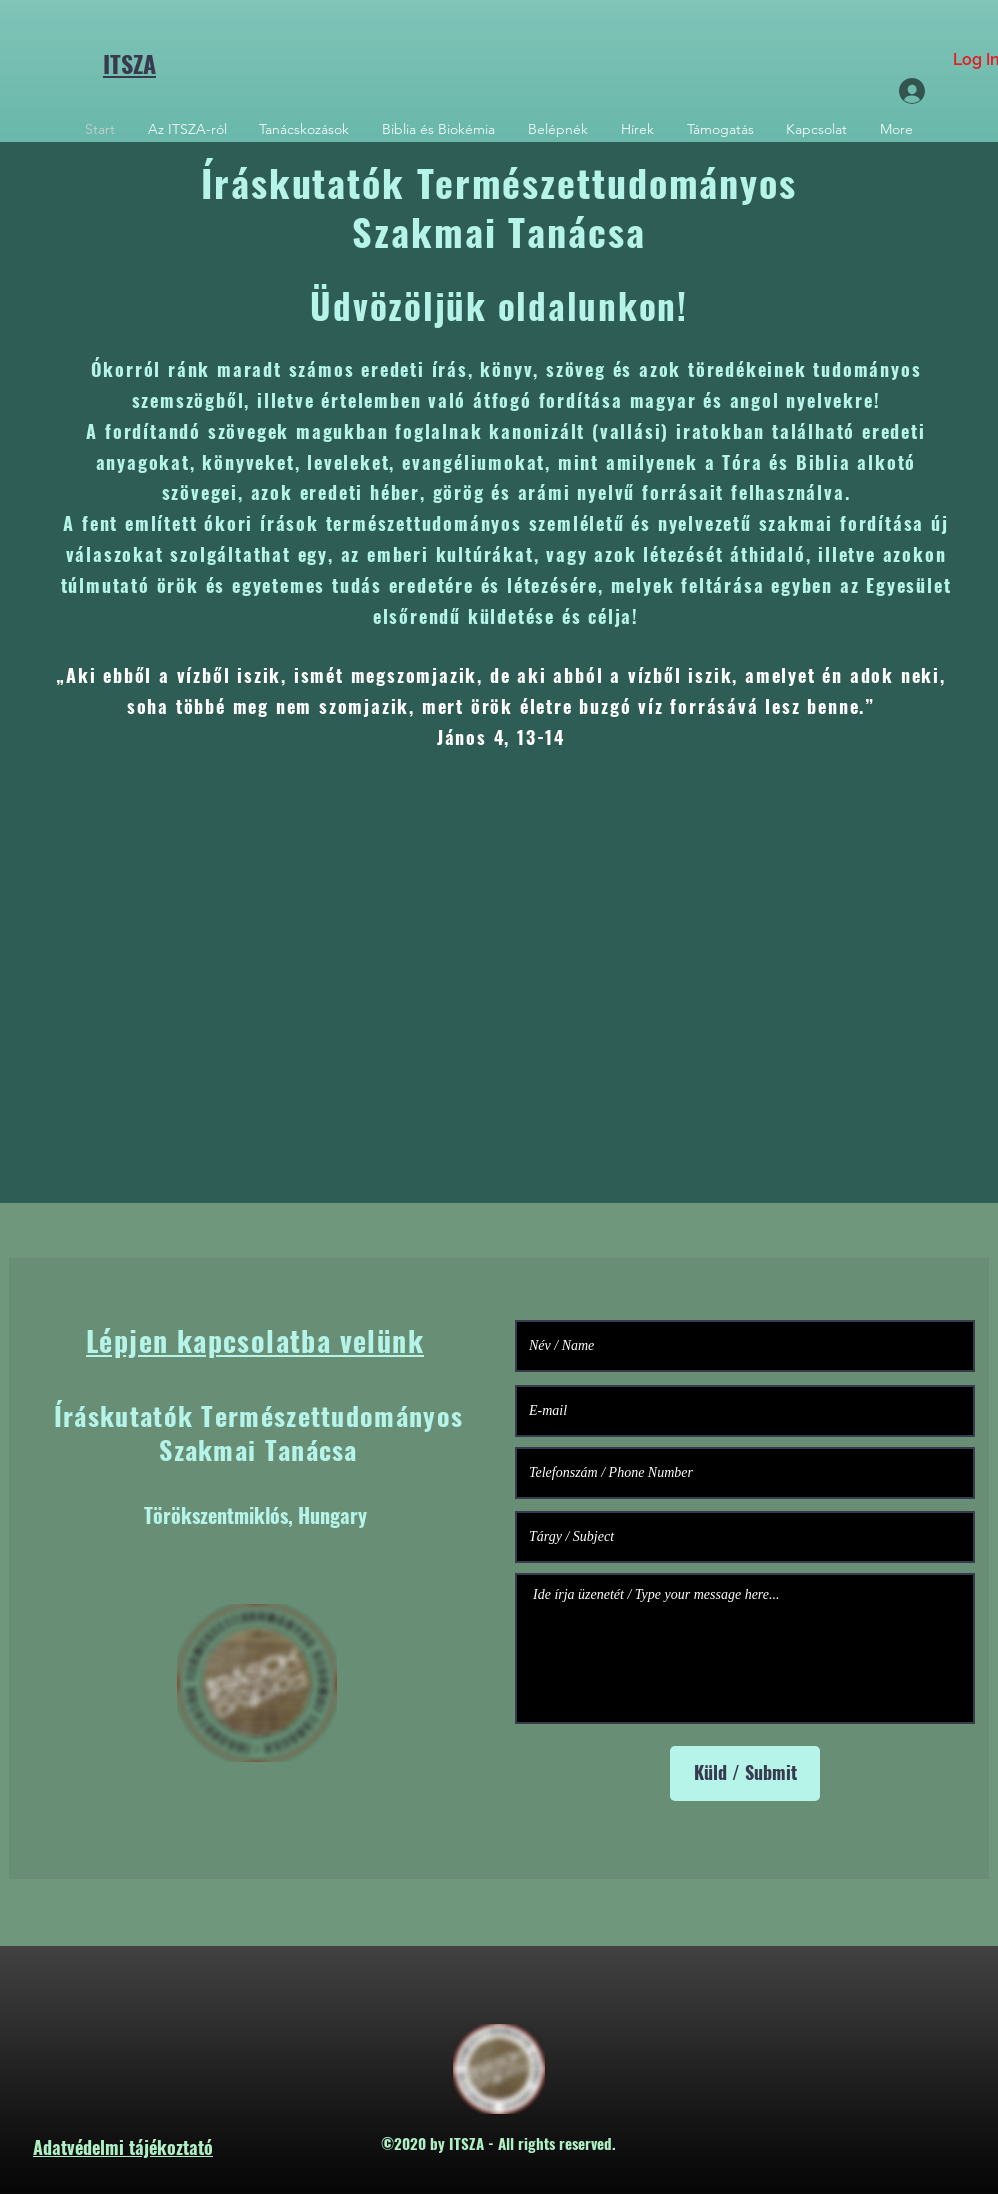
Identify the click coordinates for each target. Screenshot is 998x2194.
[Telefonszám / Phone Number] (745, 1473)
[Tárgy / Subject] (745, 1537)
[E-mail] (745, 1411)
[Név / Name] (745, 1346)
